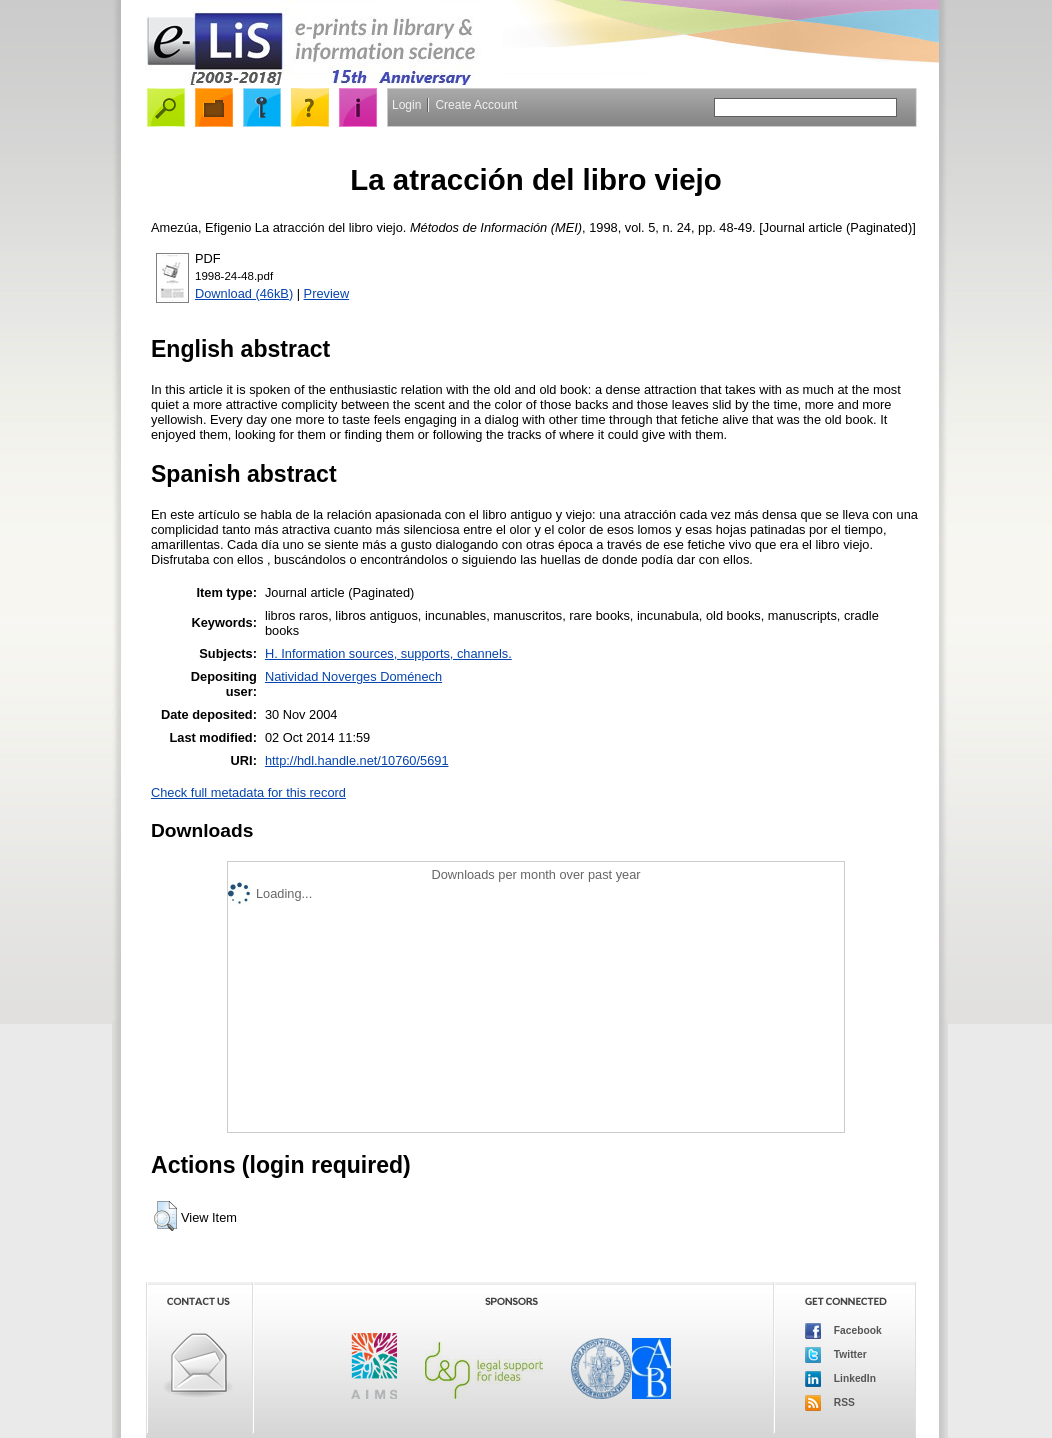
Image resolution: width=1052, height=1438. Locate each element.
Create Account (476, 105)
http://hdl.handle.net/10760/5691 (357, 760)
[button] (165, 1216)
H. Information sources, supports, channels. (388, 653)
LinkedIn (840, 1379)
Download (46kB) (244, 293)
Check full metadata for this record (248, 792)
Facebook (843, 1331)
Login (406, 105)
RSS (830, 1403)
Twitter (836, 1355)
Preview (327, 293)
